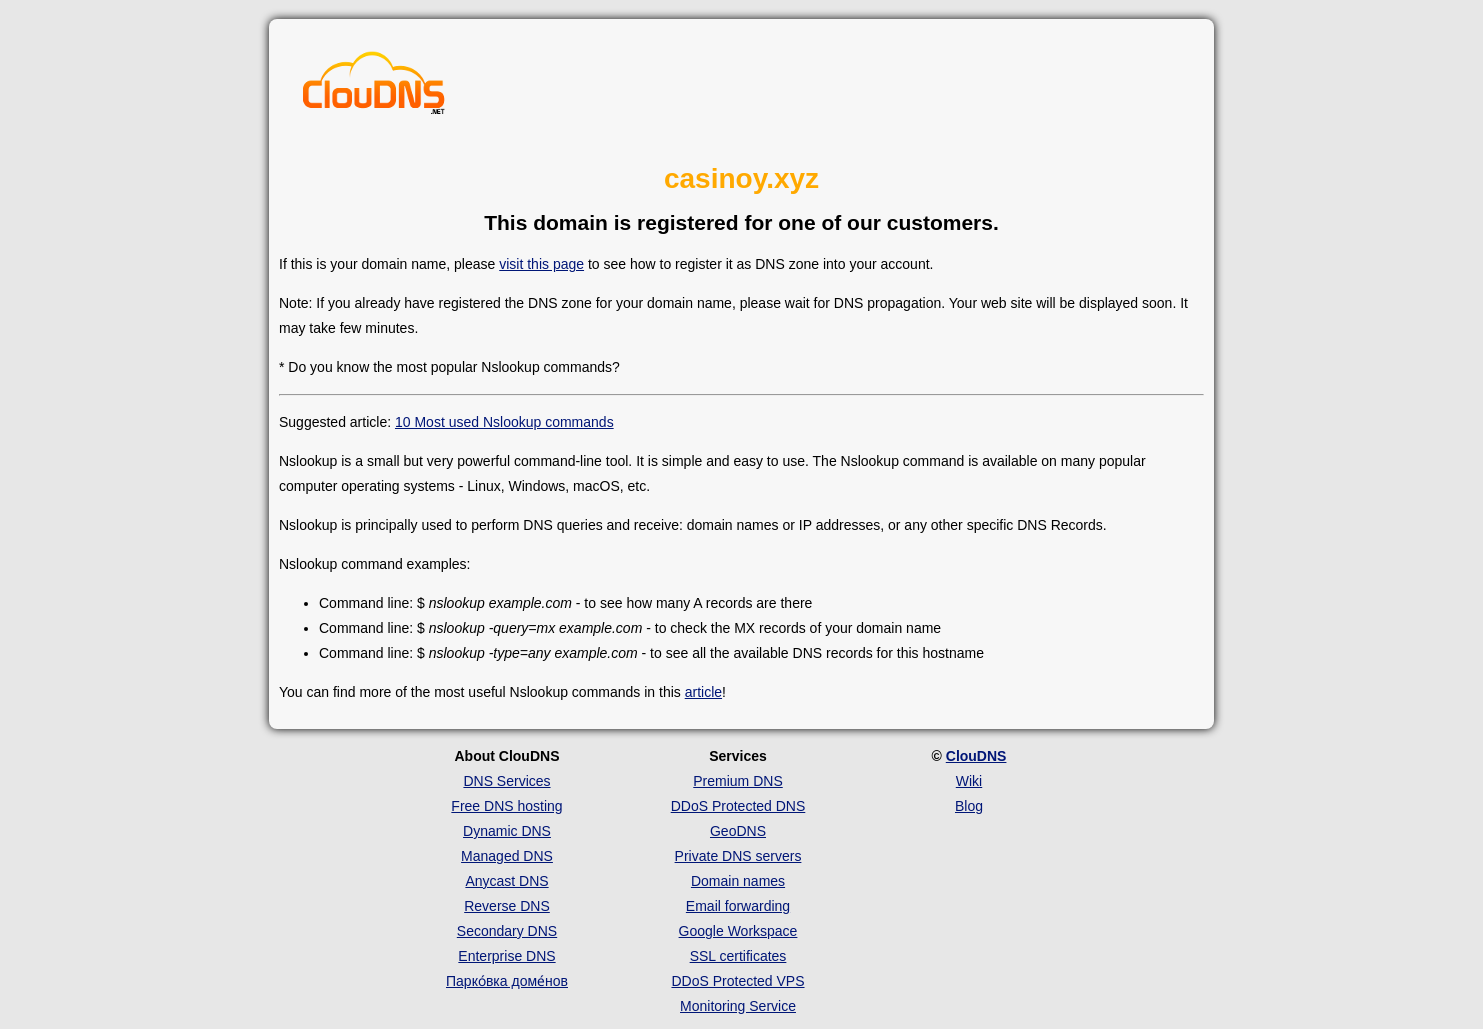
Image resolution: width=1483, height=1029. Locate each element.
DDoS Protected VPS (737, 981)
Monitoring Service (738, 1006)
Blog (969, 806)
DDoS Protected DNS (738, 806)
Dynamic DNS (507, 831)
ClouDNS (976, 756)
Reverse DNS (507, 906)
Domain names (738, 881)
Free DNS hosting (506, 806)
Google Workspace (738, 931)
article (703, 692)
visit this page (541, 264)
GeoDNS (738, 831)
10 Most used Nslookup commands (504, 422)
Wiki (969, 781)
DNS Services (506, 781)
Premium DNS (737, 781)
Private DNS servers (738, 856)
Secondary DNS (507, 931)
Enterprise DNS (506, 956)
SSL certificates (738, 956)
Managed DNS (507, 856)
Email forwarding (738, 906)
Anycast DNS (506, 881)
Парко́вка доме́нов (507, 981)
